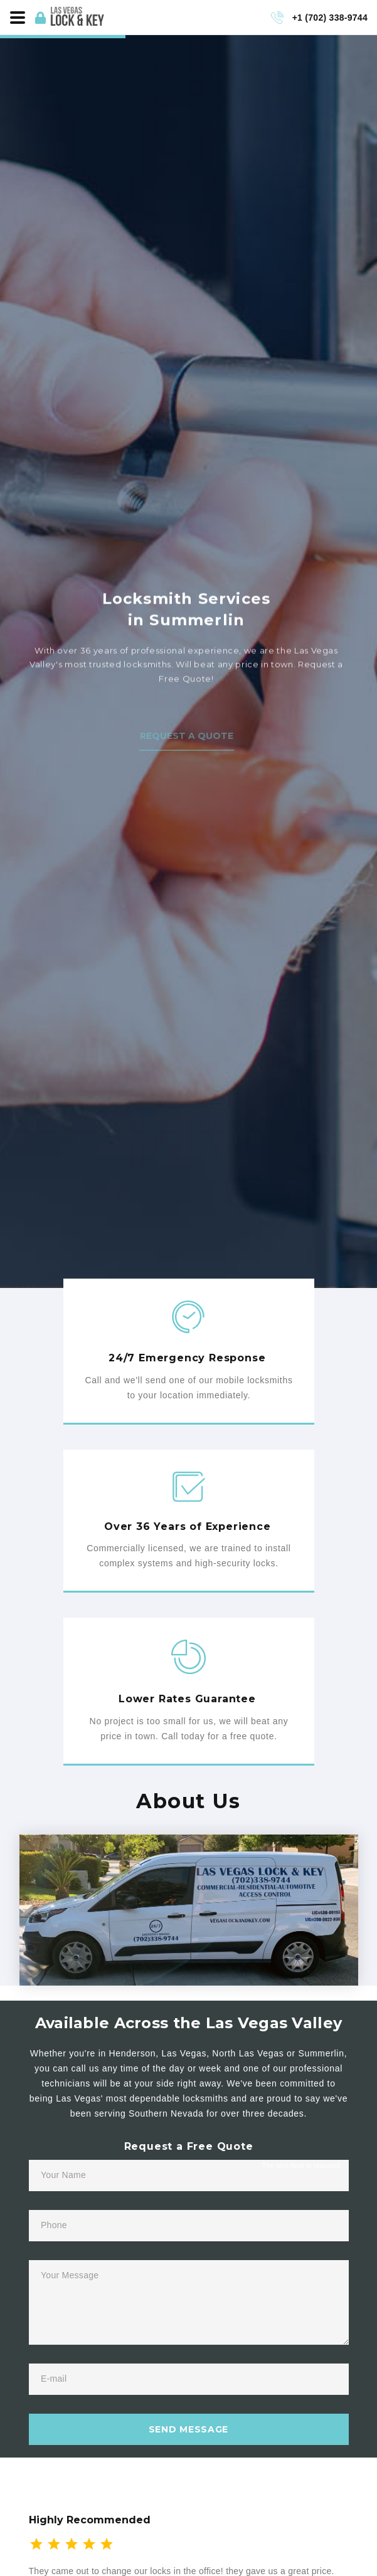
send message (188, 2429)
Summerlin (321, 2053)
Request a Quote (186, 747)
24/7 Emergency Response (187, 1358)
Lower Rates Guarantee (187, 1699)
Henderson (132, 2053)
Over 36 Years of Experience (187, 1526)
